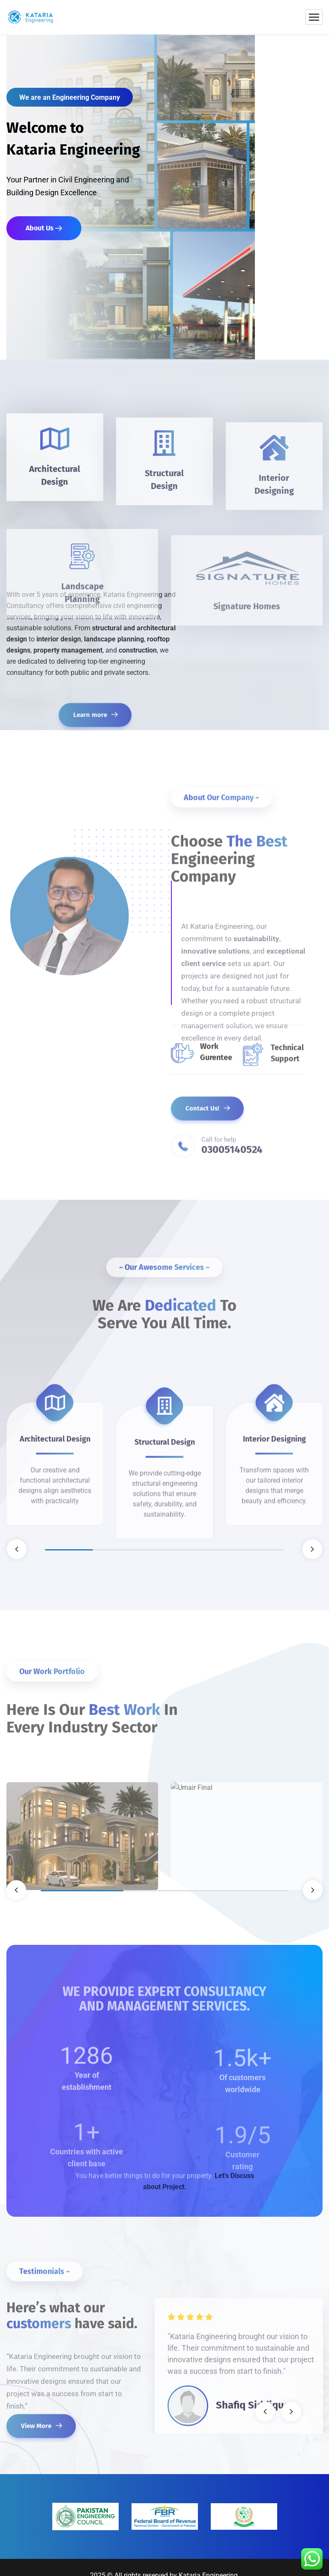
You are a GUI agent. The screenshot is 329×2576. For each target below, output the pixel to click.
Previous (17, 1549)
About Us (44, 228)
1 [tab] (69, 1549)
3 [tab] (164, 1549)
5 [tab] (260, 1549)
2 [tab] (117, 1549)
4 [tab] (212, 1549)
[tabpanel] (55, 1431)
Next (312, 1549)
